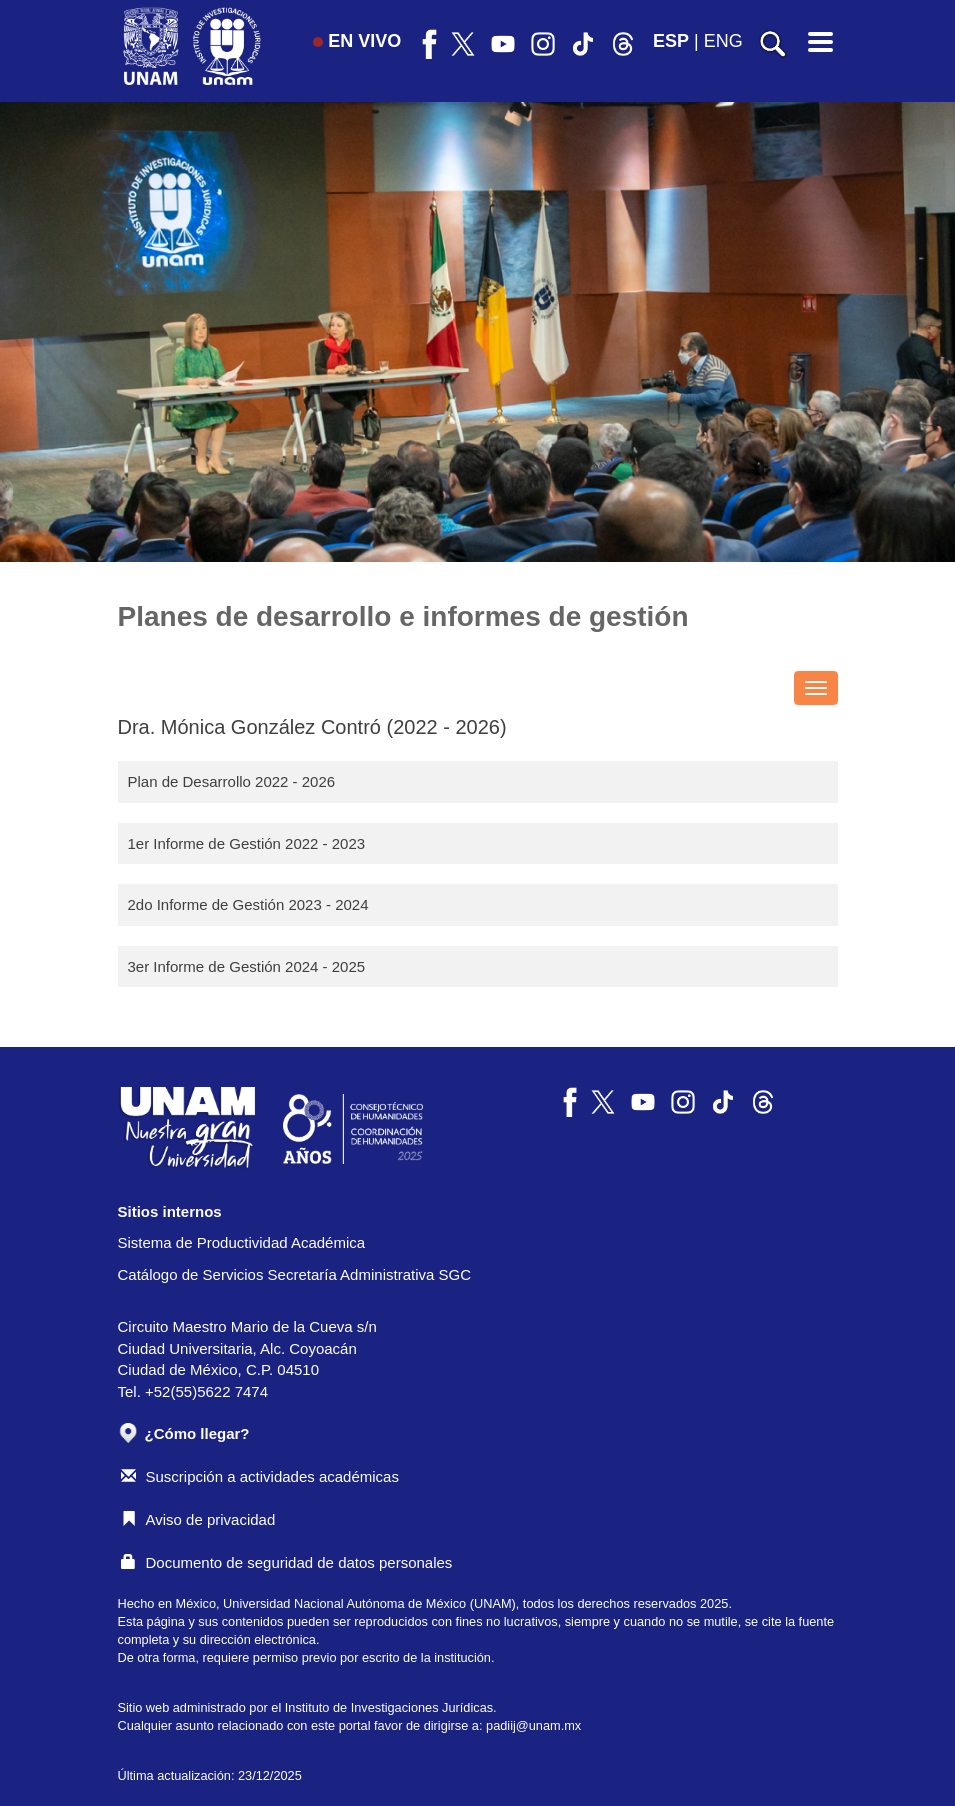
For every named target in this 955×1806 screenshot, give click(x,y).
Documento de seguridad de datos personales (287, 1562)
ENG (723, 41)
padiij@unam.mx (533, 1725)
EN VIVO (357, 41)
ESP (671, 41)
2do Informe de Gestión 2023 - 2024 (248, 904)
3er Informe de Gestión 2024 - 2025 (247, 966)
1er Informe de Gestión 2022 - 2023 (247, 843)
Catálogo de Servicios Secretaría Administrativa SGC (295, 1274)
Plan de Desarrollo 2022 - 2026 (232, 781)
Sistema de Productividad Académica (242, 1242)
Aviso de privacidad (198, 1519)
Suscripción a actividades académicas (260, 1476)
